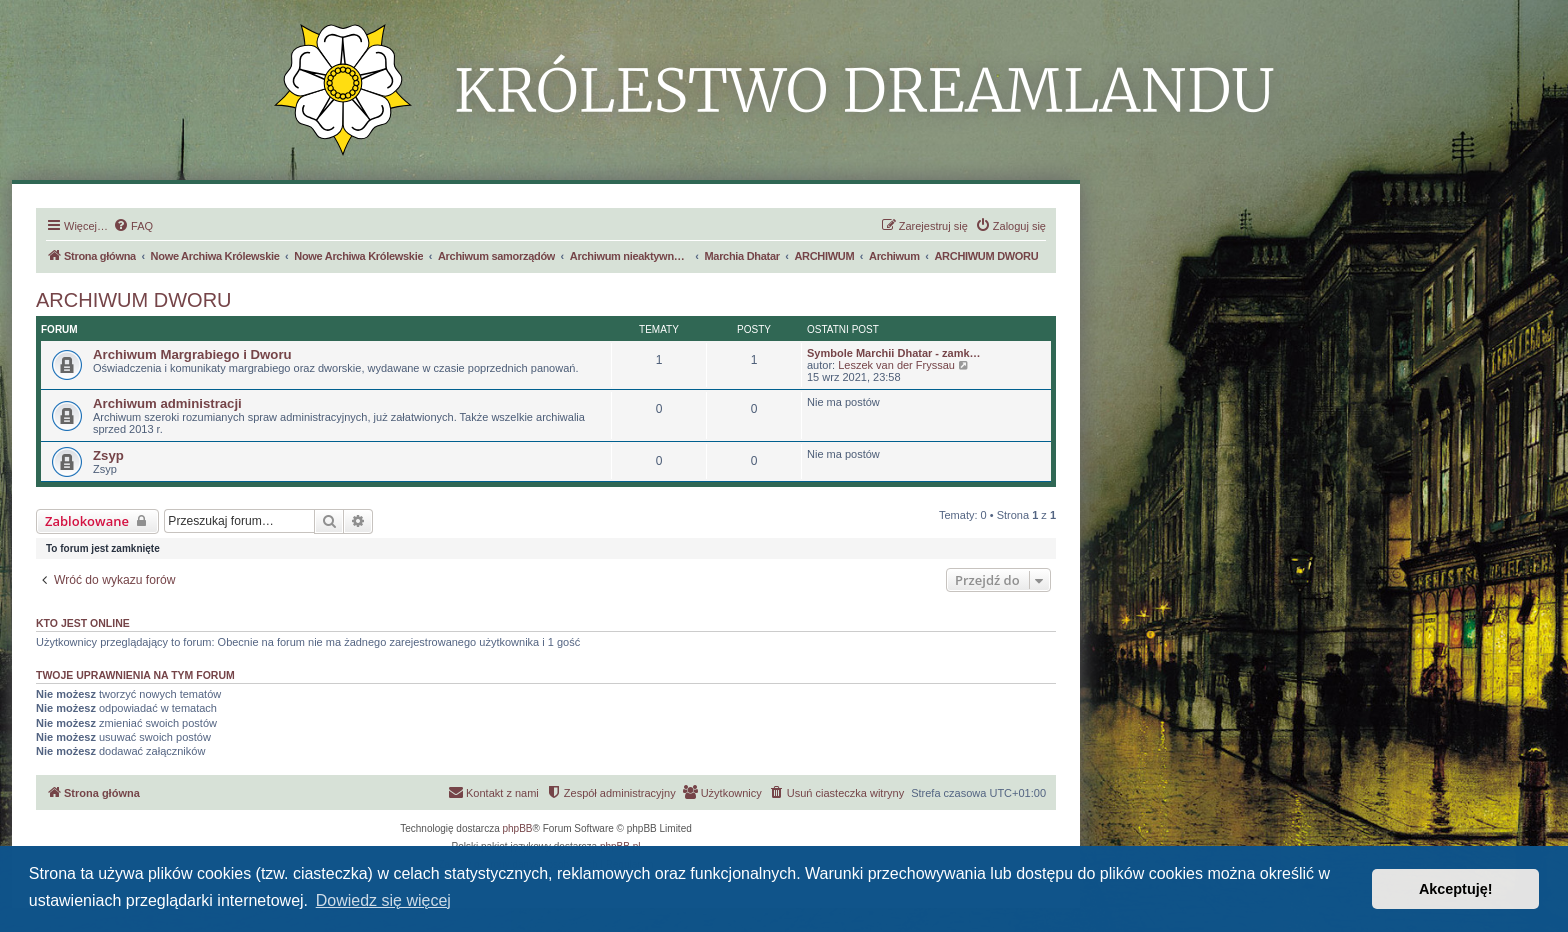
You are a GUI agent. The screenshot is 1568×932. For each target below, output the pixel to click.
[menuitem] (133, 226)
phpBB (518, 828)
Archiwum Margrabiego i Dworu (192, 354)
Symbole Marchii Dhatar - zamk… (894, 353)
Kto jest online (83, 623)
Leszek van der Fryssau (896, 365)
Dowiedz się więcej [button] (383, 900)
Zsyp (108, 455)
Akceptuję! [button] (1456, 889)
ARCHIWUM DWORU (134, 300)
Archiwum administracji (167, 403)
